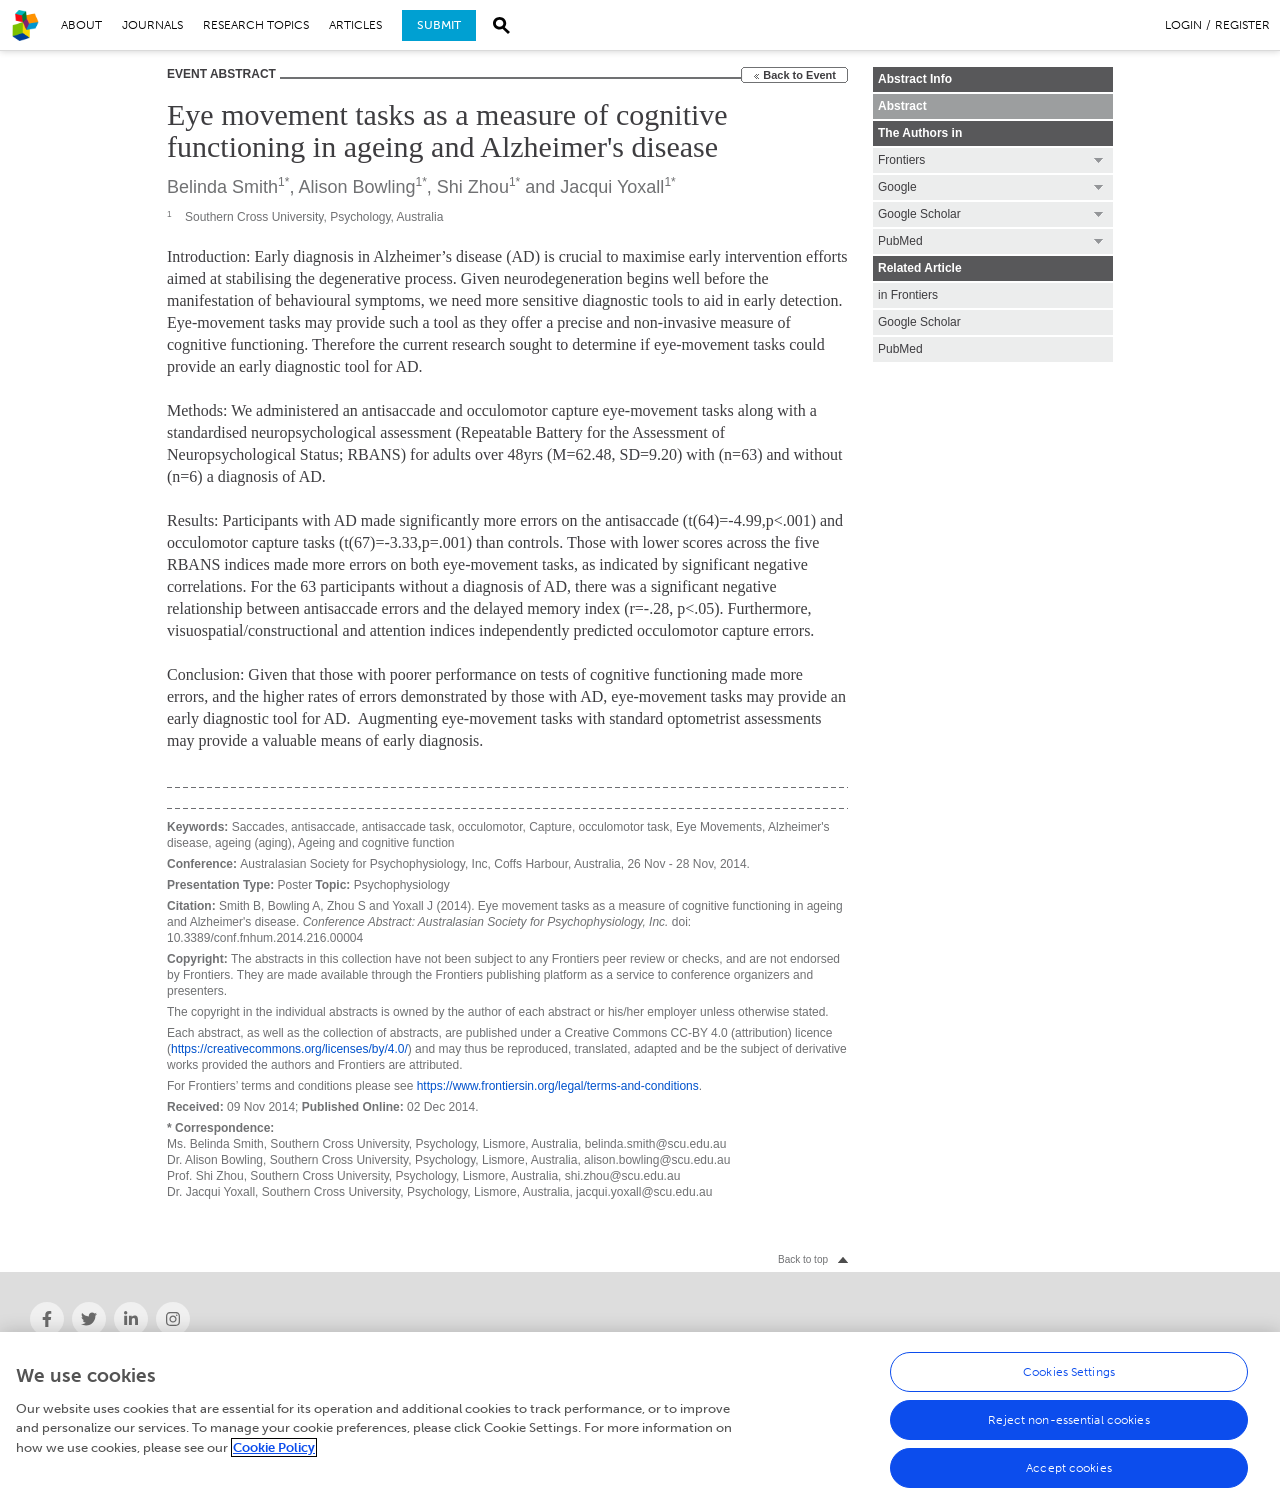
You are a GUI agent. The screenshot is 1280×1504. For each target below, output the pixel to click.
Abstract (902, 106)
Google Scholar (919, 322)
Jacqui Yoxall (612, 187)
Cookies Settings (1069, 1372)
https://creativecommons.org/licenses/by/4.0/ (289, 1049)
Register (1242, 25)
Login (1183, 25)
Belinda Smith (222, 187)
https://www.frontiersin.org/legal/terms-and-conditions (558, 1086)
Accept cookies (1069, 1468)
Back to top (803, 1259)
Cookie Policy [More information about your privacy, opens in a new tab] (274, 1447)
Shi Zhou (473, 187)
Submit (439, 25)
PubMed (900, 349)
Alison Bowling (356, 187)
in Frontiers (908, 295)
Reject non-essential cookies (1068, 1420)
